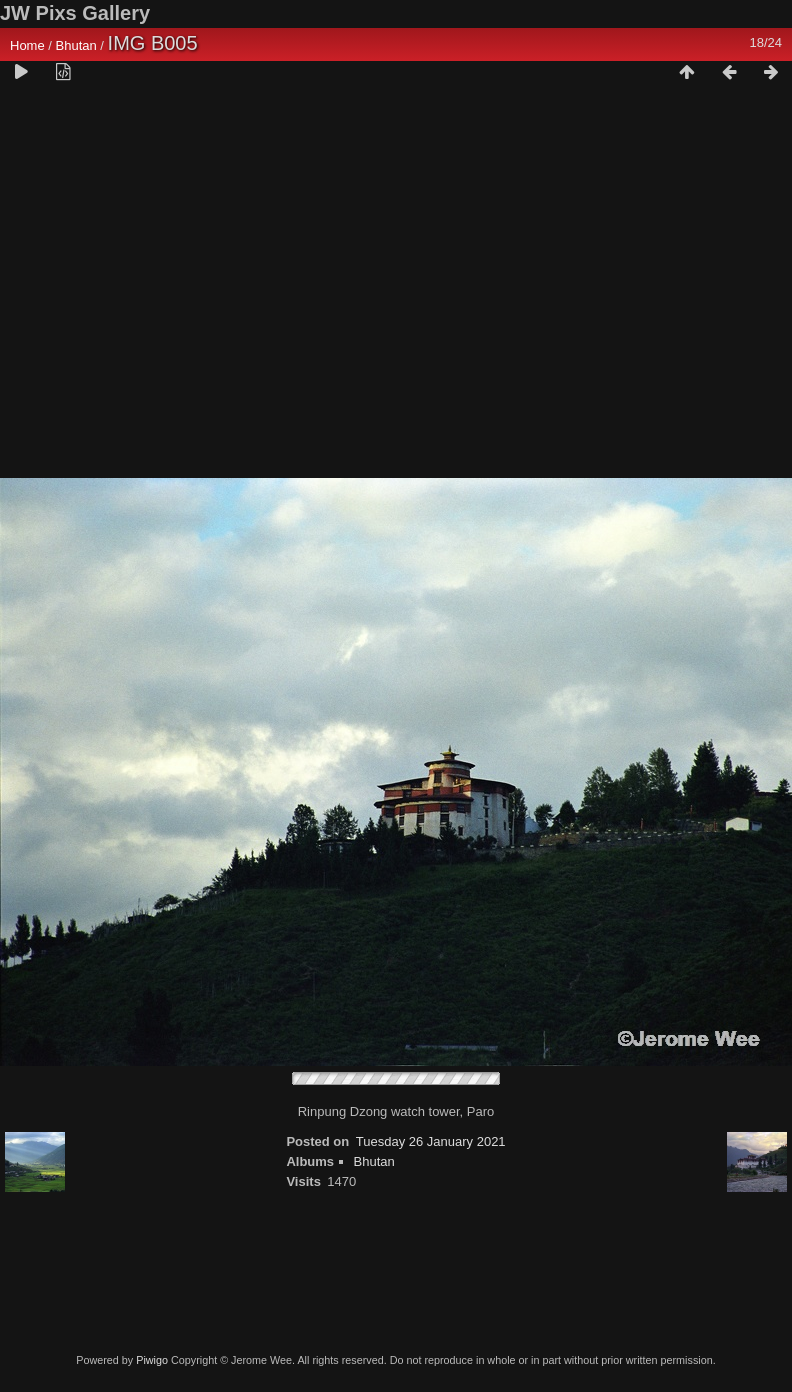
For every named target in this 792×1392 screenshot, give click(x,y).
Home (27, 45)
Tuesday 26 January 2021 (431, 1141)
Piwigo (152, 1360)
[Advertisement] (187, 288)
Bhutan (76, 45)
